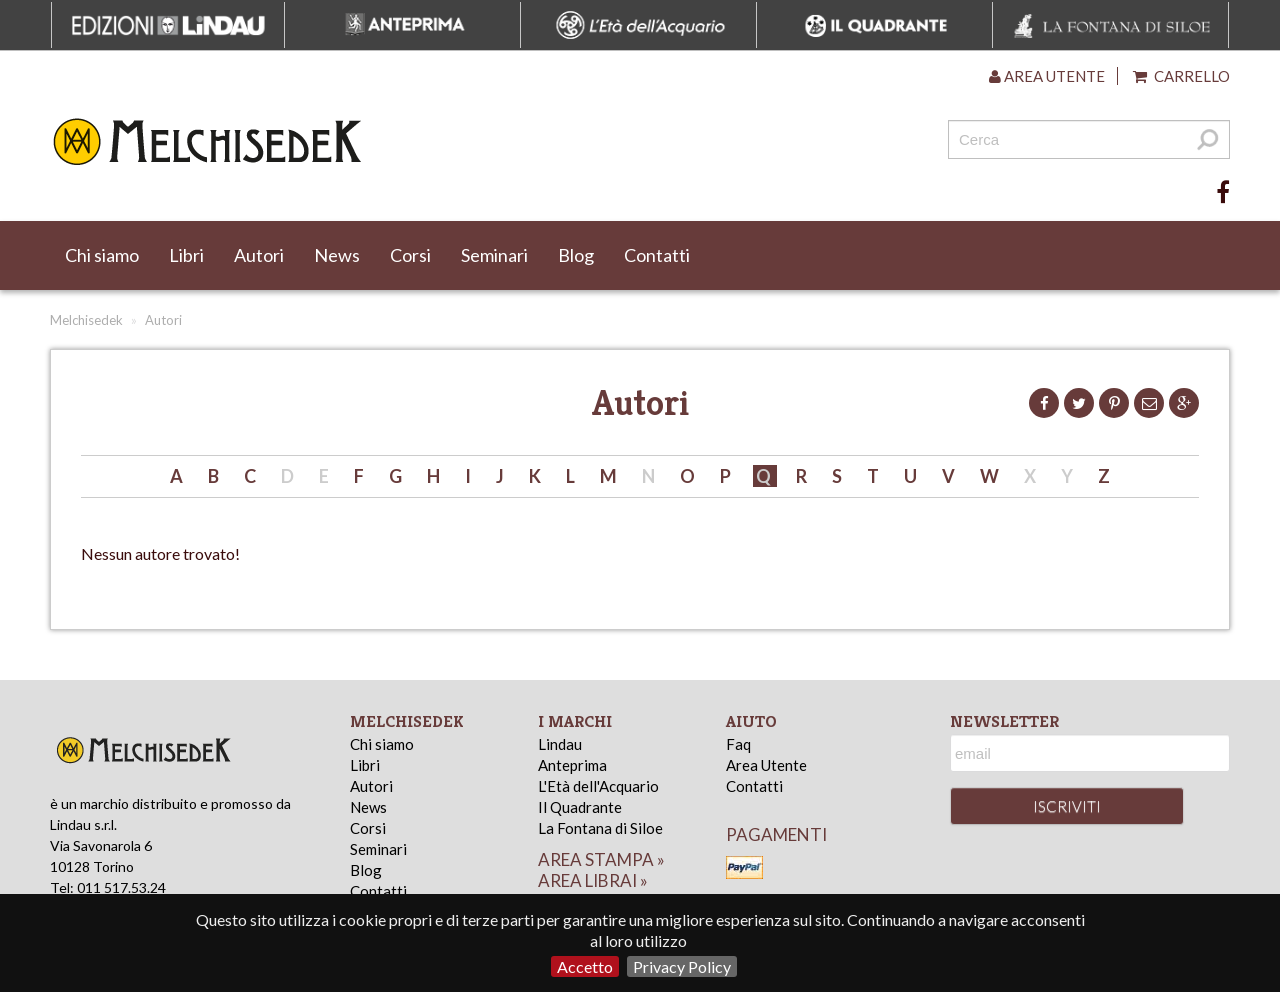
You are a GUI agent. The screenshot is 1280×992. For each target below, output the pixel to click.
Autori (259, 255)
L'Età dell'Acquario (598, 786)
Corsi (410, 255)
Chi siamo (102, 255)
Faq (738, 744)
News (337, 255)
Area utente (1047, 76)
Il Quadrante (580, 807)
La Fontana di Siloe (600, 828)
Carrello (1181, 76)
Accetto (585, 966)
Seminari (494, 255)
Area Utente (766, 765)
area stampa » (601, 859)
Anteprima (572, 765)
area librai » (593, 880)
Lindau (560, 744)
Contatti (657, 255)
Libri (186, 255)
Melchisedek (86, 320)
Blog (576, 255)
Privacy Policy (682, 966)
